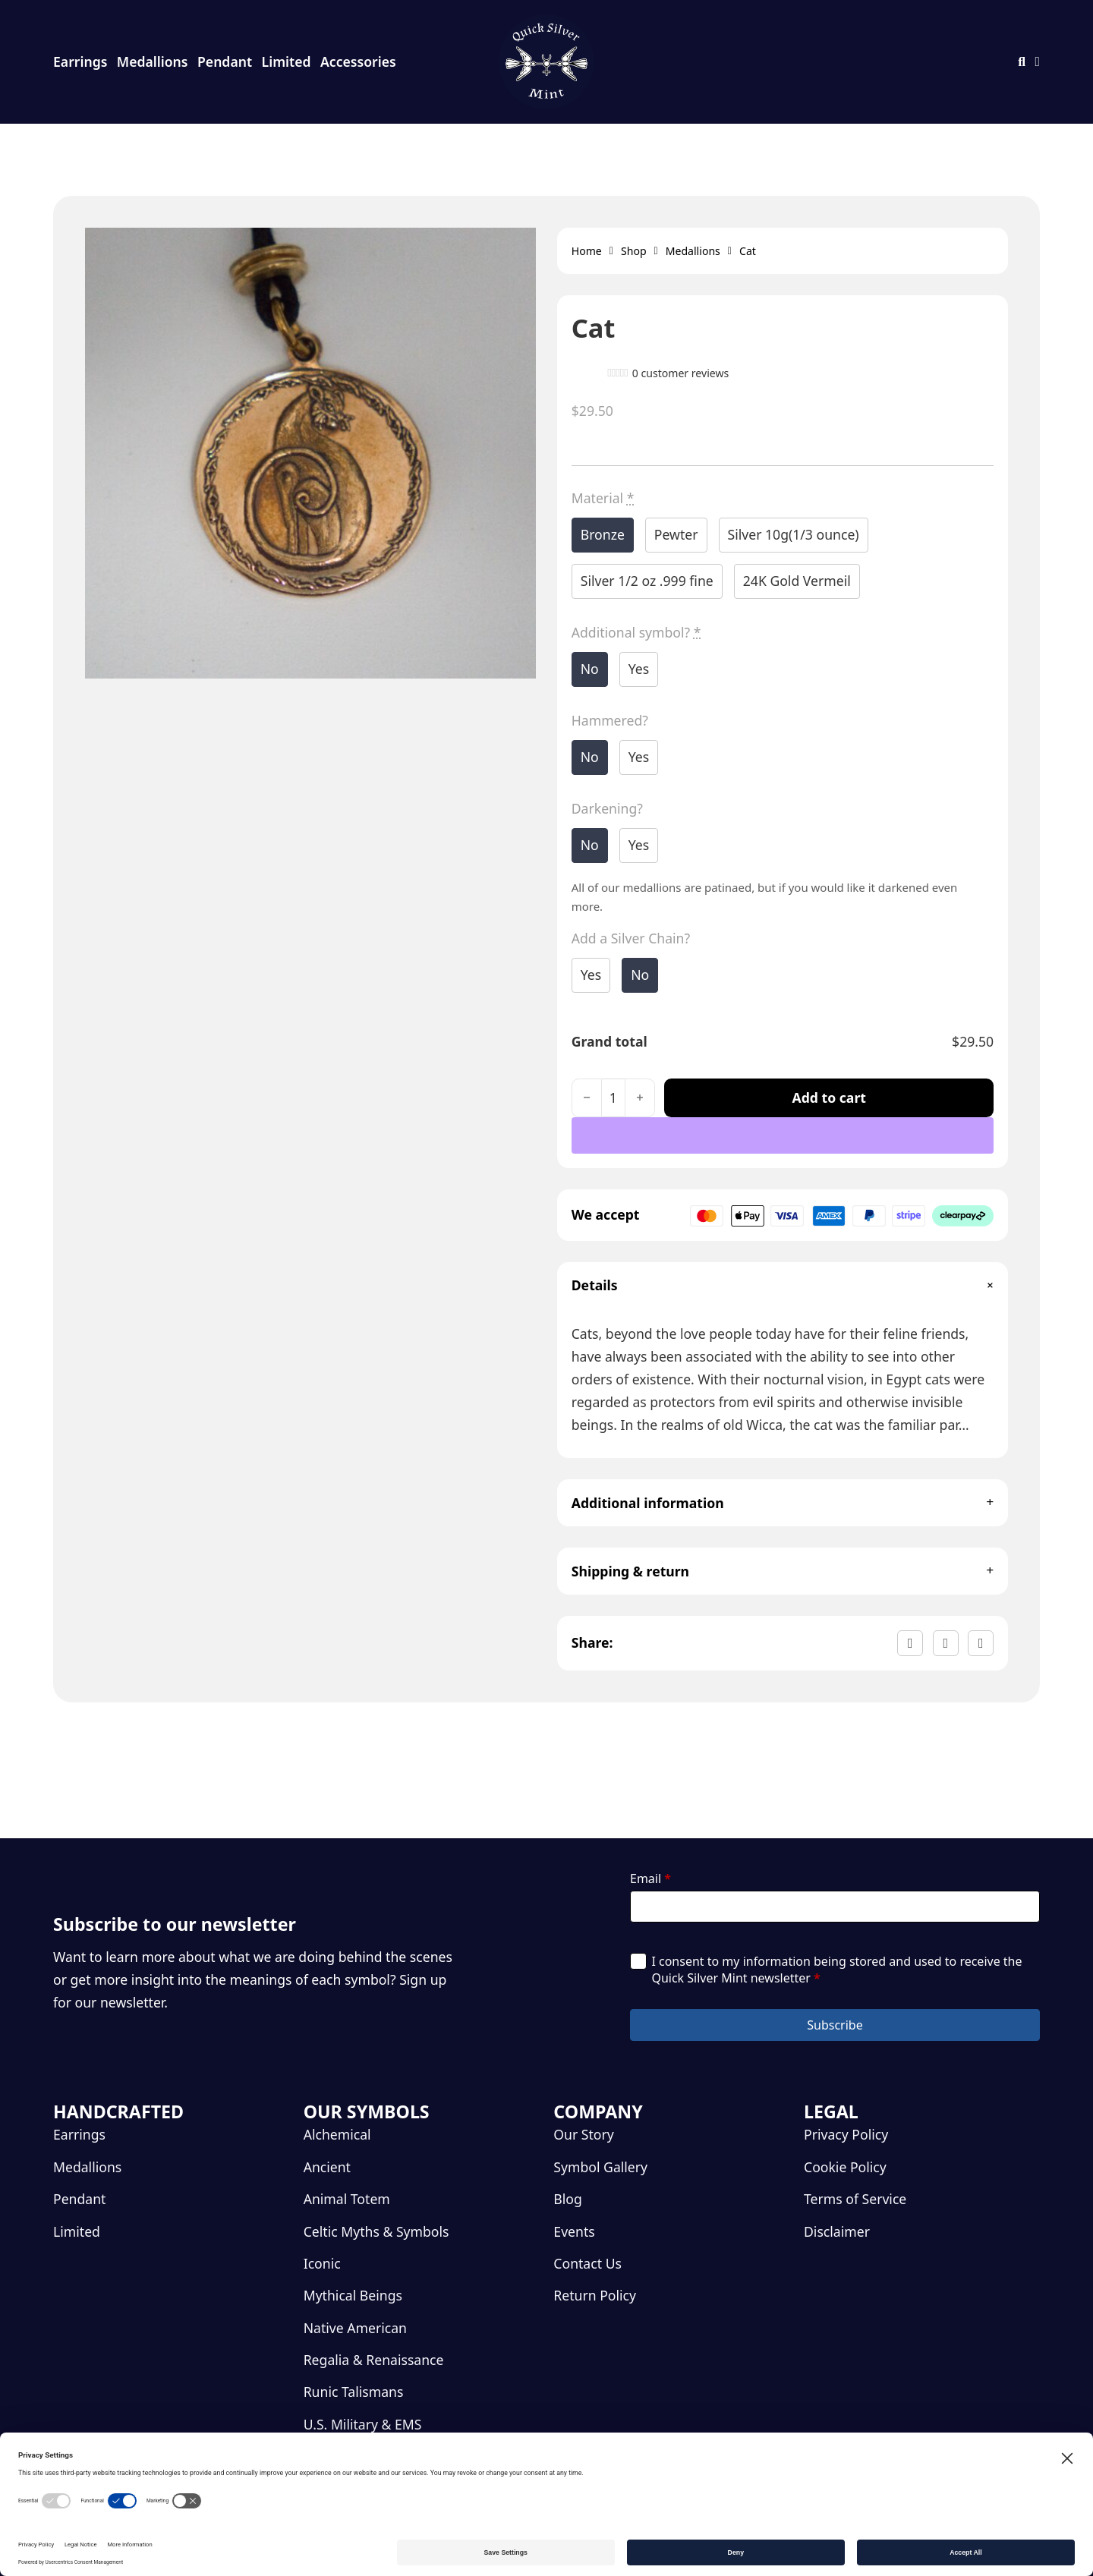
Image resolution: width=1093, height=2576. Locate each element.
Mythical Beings (353, 2295)
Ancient (327, 2167)
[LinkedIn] (981, 1643)
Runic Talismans (354, 2391)
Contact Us (587, 2263)
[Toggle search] (1021, 62)
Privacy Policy (846, 2134)
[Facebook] (910, 1643)
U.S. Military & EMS (363, 2424)
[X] (946, 1643)
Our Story (583, 2134)
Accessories (358, 61)
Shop (634, 251)
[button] (783, 1285)
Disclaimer (837, 2231)
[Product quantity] (613, 1098)
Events (573, 2231)
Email (650, 1878)
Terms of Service (855, 2199)
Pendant (224, 61)
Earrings (80, 61)
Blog (567, 2199)
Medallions (152, 61)
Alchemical (337, 2134)
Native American (355, 2328)
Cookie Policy (845, 2167)
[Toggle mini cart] (1037, 62)
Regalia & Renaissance (374, 2360)
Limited (286, 61)
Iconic (322, 2263)
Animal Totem (347, 2199)
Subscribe (834, 2025)
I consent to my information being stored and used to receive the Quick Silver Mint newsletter (836, 1969)
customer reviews (680, 373)
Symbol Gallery (600, 2167)
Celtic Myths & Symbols (376, 2231)
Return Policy (594, 2295)
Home (587, 251)
